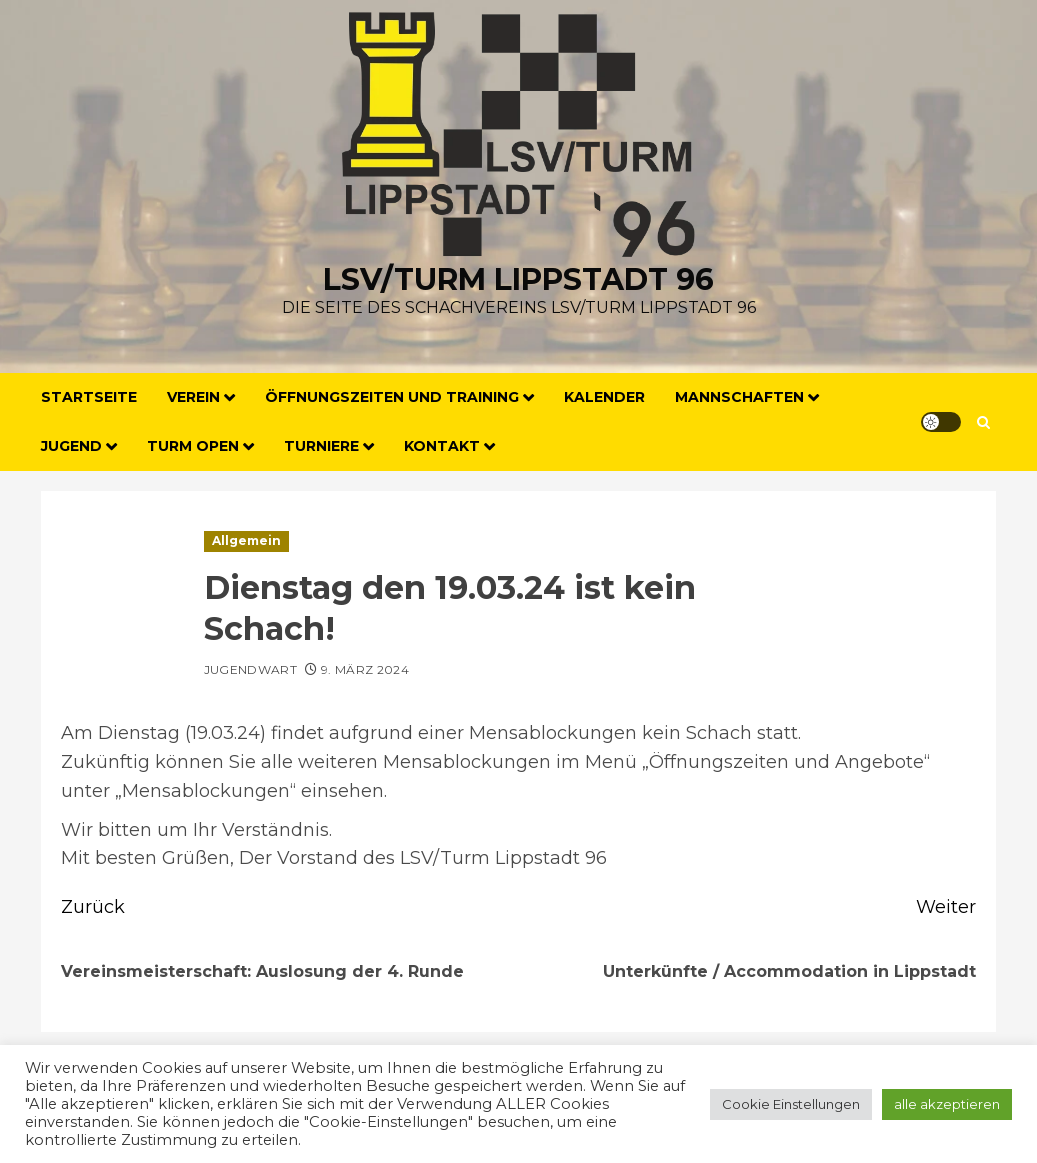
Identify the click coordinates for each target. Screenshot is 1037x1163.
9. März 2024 (365, 669)
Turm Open (193, 446)
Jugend (71, 446)
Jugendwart (251, 669)
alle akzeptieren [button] (947, 1104)
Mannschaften (739, 397)
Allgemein (246, 540)
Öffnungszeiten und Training (392, 397)
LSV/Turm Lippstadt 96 (518, 279)
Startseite (89, 397)
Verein (193, 397)
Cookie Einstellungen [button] (791, 1104)
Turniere (321, 446)
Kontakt (442, 446)
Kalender (604, 397)
